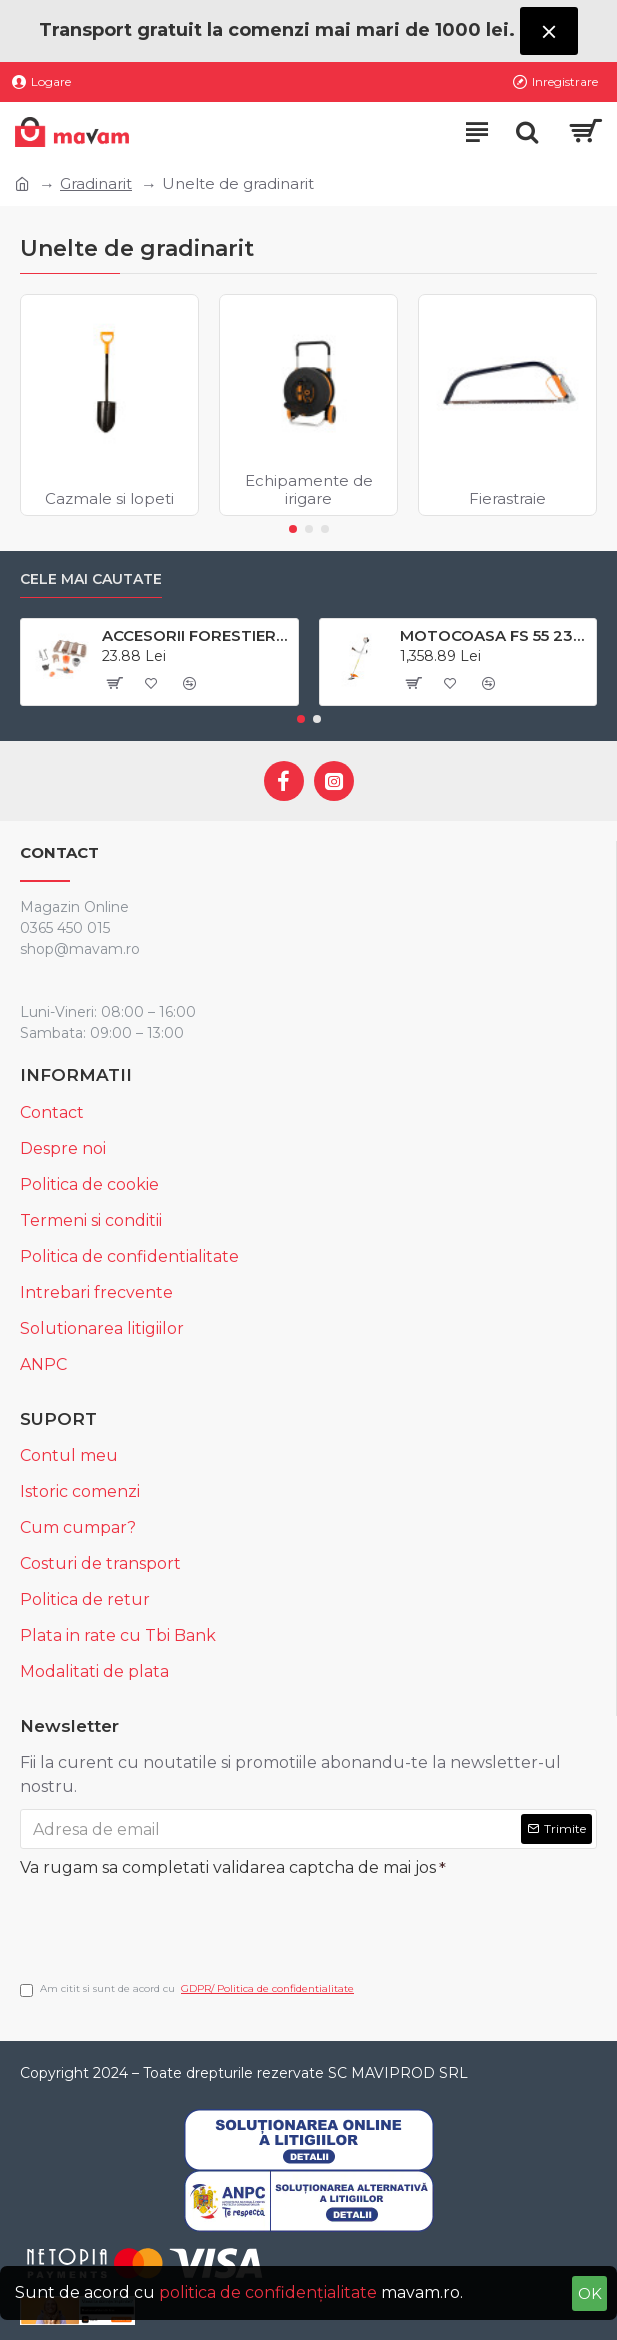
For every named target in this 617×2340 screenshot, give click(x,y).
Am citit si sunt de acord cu (188, 1989)
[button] (293, 529)
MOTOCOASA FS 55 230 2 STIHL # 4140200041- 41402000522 (494, 635)
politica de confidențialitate (268, 2292)
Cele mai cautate (91, 579)
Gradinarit (96, 183)
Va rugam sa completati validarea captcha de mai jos (228, 1867)
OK (590, 2293)
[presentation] (160, 1921)
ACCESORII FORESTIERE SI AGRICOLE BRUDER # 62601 (196, 635)
